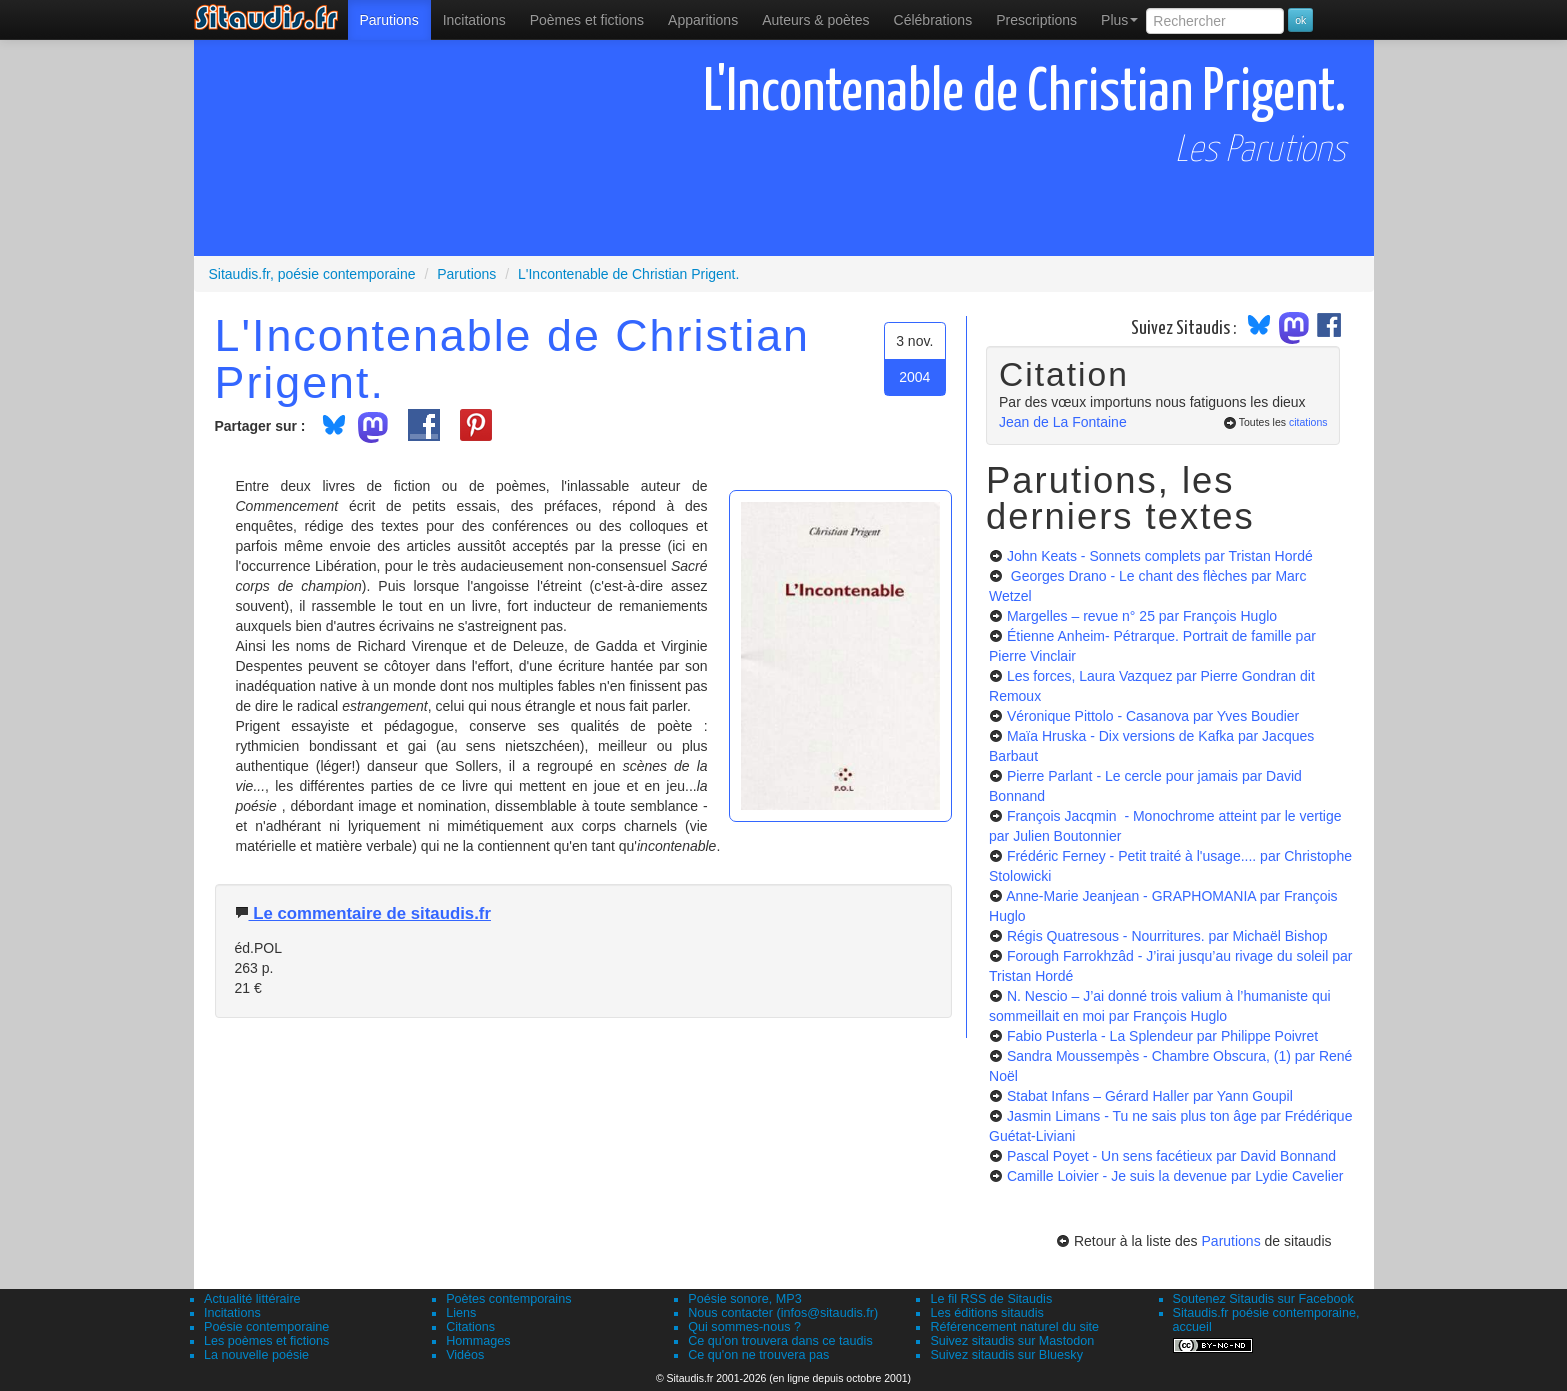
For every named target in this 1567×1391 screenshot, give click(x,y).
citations (1308, 422)
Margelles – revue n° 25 (1142, 616)
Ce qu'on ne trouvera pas (758, 1355)
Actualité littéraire (252, 1299)
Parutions (389, 20)
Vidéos (465, 1355)
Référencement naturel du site (1014, 1327)
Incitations (232, 1313)
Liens (461, 1313)
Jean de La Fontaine (1063, 422)
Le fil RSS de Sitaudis (991, 1299)
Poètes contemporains (508, 1299)
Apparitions (703, 20)
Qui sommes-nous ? (744, 1327)
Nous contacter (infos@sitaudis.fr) (783, 1313)
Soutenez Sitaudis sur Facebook (1263, 1299)
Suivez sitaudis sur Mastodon (1012, 1341)
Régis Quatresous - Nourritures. (1167, 936)
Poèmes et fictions (587, 20)
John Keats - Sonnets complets (1160, 556)
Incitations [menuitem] (474, 20)
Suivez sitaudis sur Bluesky (1006, 1355)
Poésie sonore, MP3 (744, 1299)
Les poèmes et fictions (266, 1341)
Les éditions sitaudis (986, 1313)
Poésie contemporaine (266, 1327)
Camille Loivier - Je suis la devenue (1175, 1176)
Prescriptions (1036, 20)
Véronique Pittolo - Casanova (1153, 716)
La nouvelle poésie (256, 1355)
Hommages (478, 1341)
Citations (470, 1327)
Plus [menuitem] (1119, 20)
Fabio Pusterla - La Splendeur (1162, 1036)
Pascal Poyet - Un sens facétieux (1171, 1156)
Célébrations (933, 20)
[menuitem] (389, 20)
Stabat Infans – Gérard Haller (1150, 1096)
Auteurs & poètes (815, 20)
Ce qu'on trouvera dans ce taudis (780, 1341)
